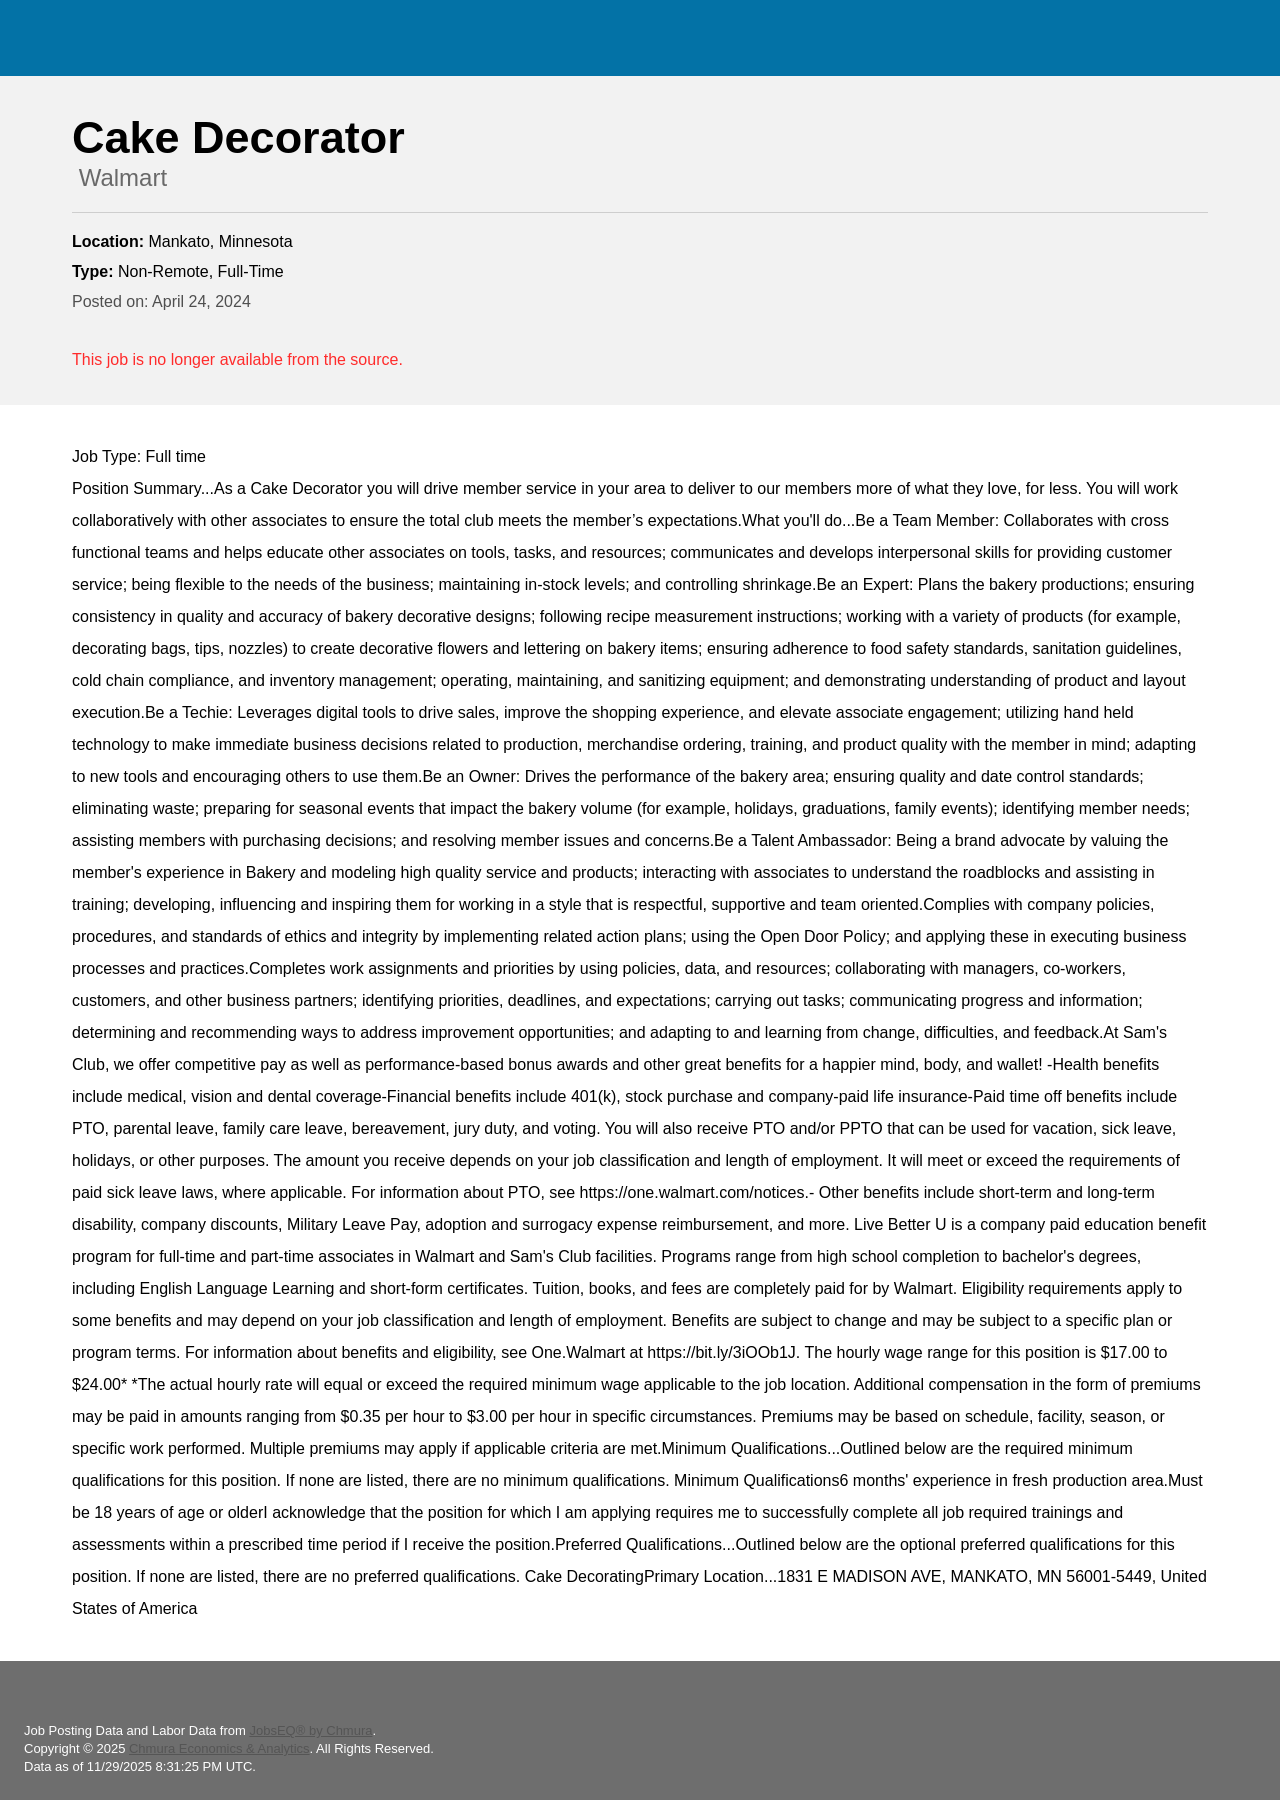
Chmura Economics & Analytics (219, 1748)
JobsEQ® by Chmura (310, 1730)
